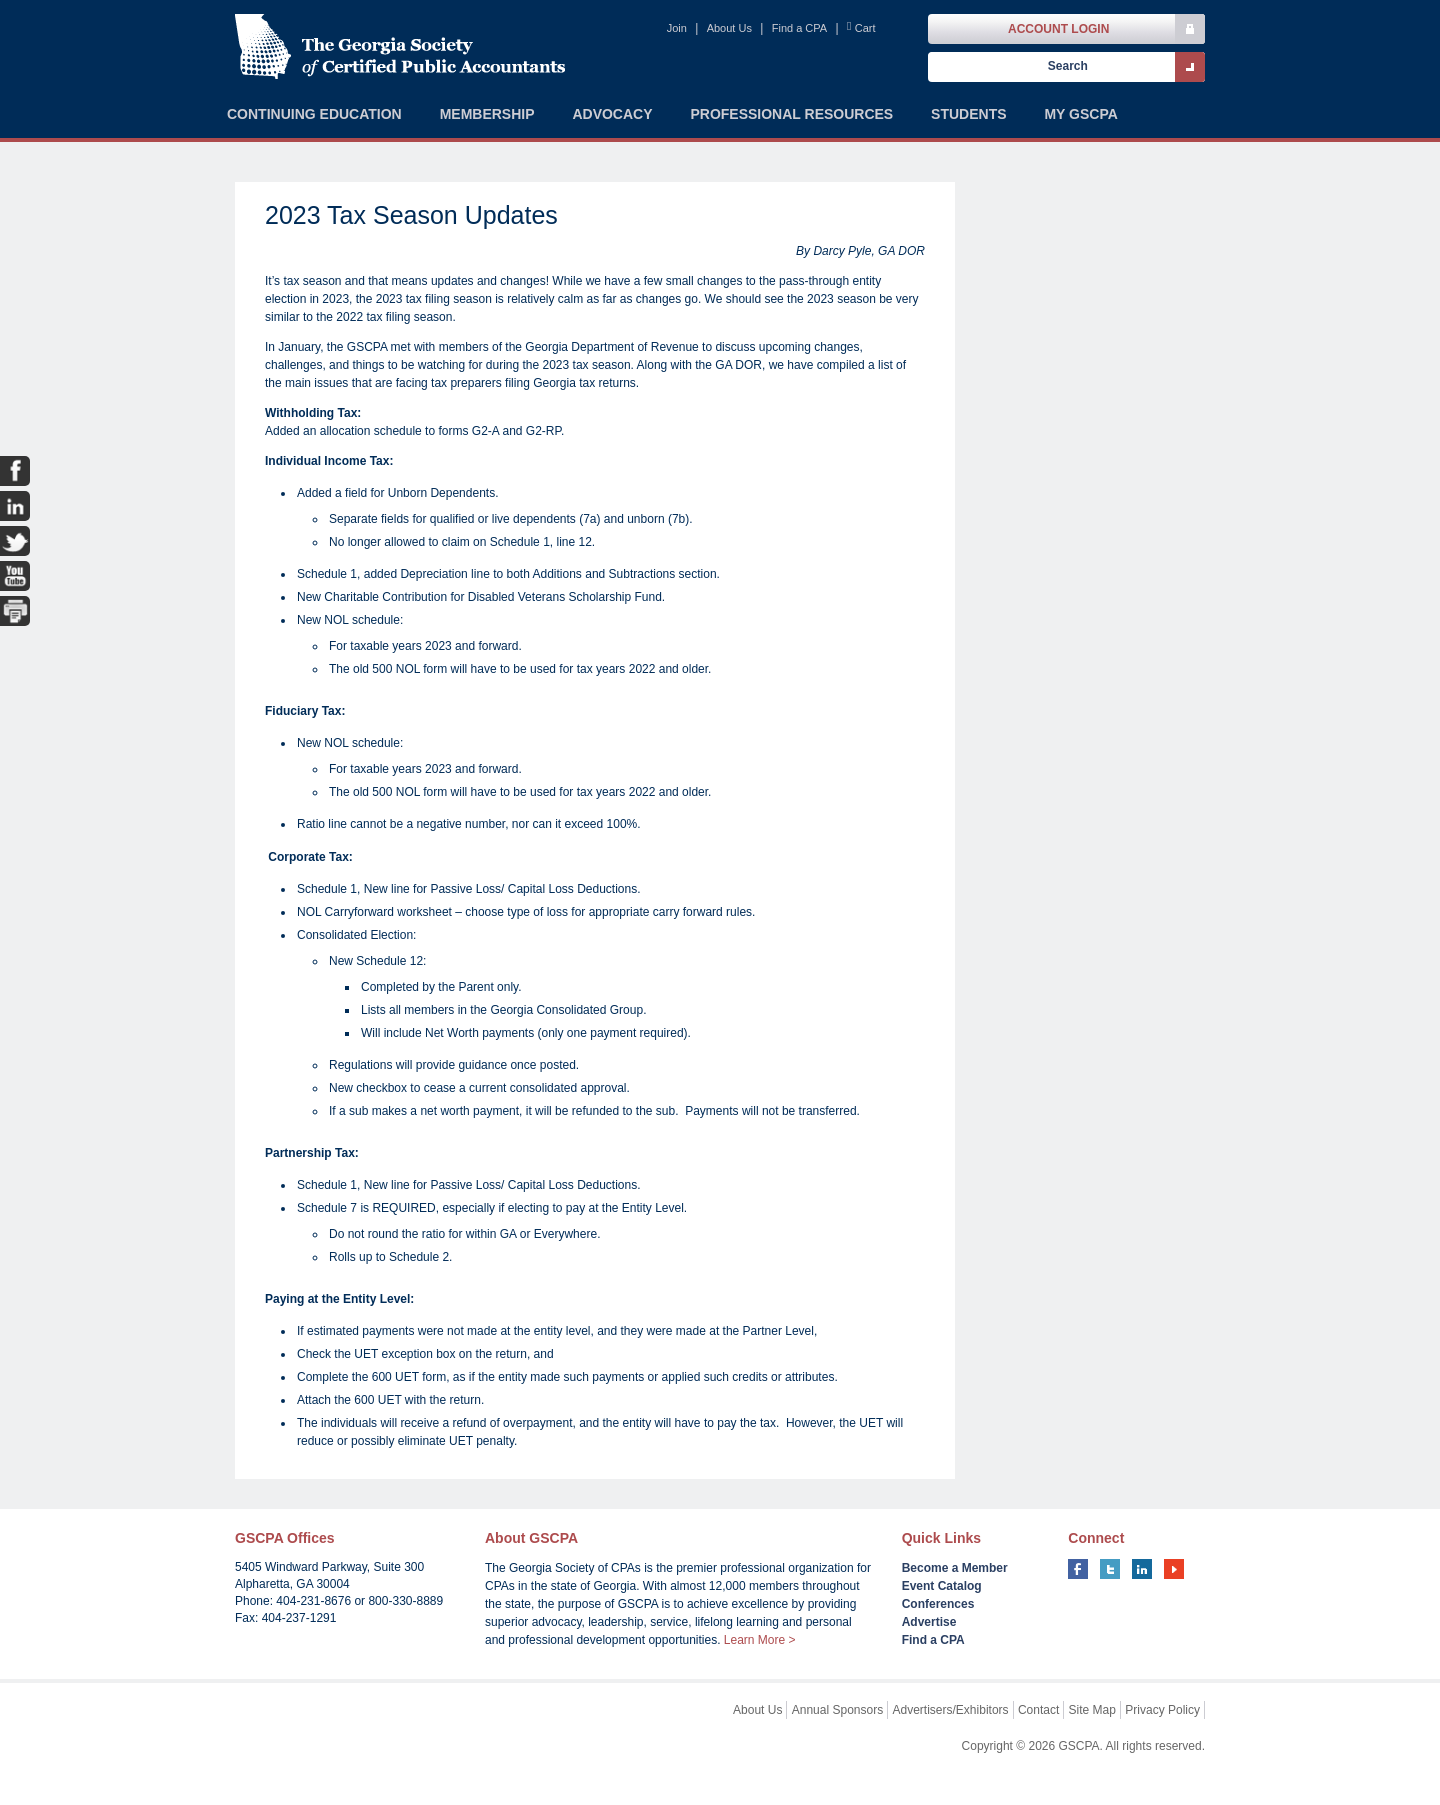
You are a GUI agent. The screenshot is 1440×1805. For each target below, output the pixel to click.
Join (677, 28)
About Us (729, 28)
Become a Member (955, 1568)
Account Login (1058, 29)
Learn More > (760, 1640)
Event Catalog (942, 1586)
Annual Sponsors (837, 1710)
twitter (1110, 1569)
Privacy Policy (1162, 1710)
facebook (1078, 1569)
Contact (1038, 1710)
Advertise (929, 1622)
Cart (865, 28)
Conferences (938, 1604)
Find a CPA (799, 28)
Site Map (1092, 1710)
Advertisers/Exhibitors (951, 1710)
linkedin (1142, 1569)
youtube (1174, 1569)
